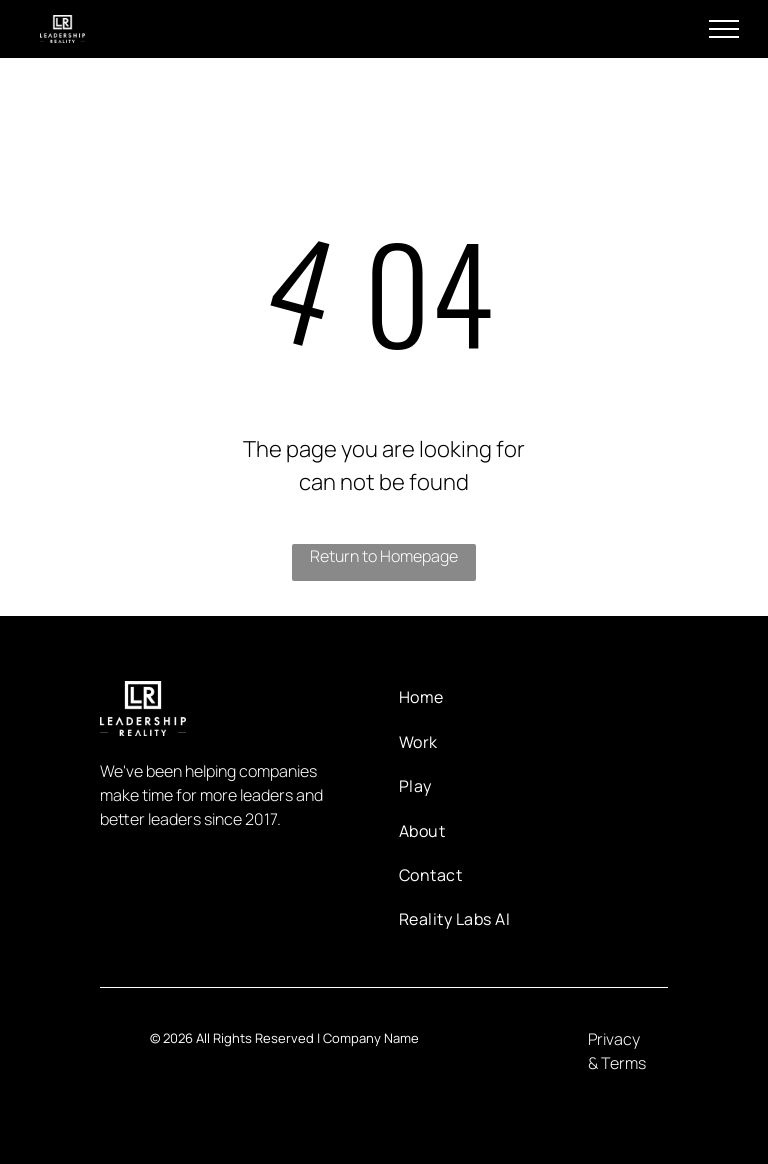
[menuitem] (463, 697)
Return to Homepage (384, 556)
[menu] (724, 29)
